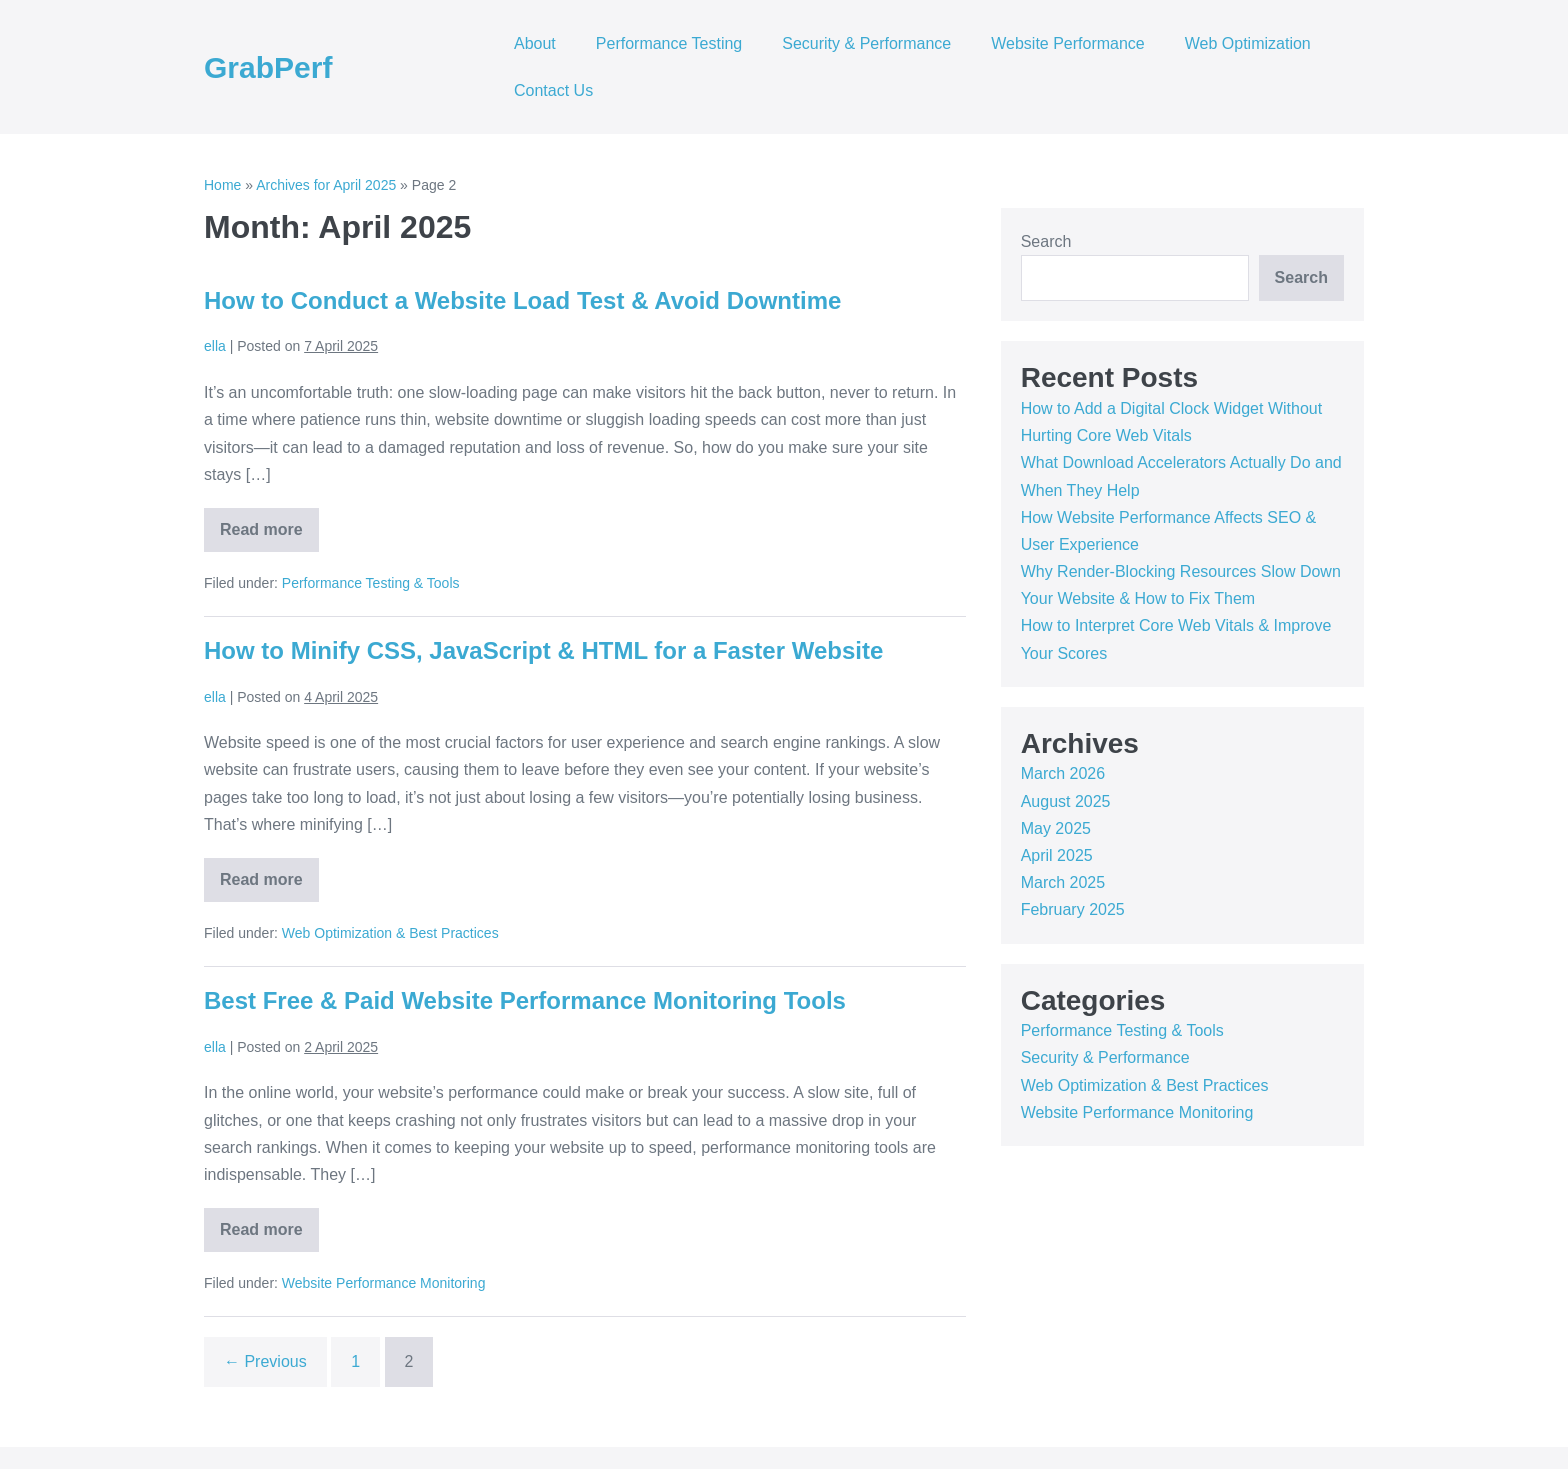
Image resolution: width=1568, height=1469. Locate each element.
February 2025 (1073, 909)
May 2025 (1056, 828)
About (535, 43)
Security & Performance (866, 43)
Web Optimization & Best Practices (390, 933)
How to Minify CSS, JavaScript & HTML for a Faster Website (543, 650)
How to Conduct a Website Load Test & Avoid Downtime (522, 300)
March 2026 (1063, 773)
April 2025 (1057, 855)
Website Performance (1068, 43)
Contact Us (553, 90)
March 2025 (1063, 882)
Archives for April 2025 (326, 185)
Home (222, 185)
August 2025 (1066, 801)
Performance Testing (669, 43)
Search (1046, 241)
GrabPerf (268, 67)
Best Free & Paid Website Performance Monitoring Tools (525, 1000)
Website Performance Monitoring (384, 1283)
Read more (269, 536)
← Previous (265, 1361)
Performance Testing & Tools (371, 583)
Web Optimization (1248, 43)
